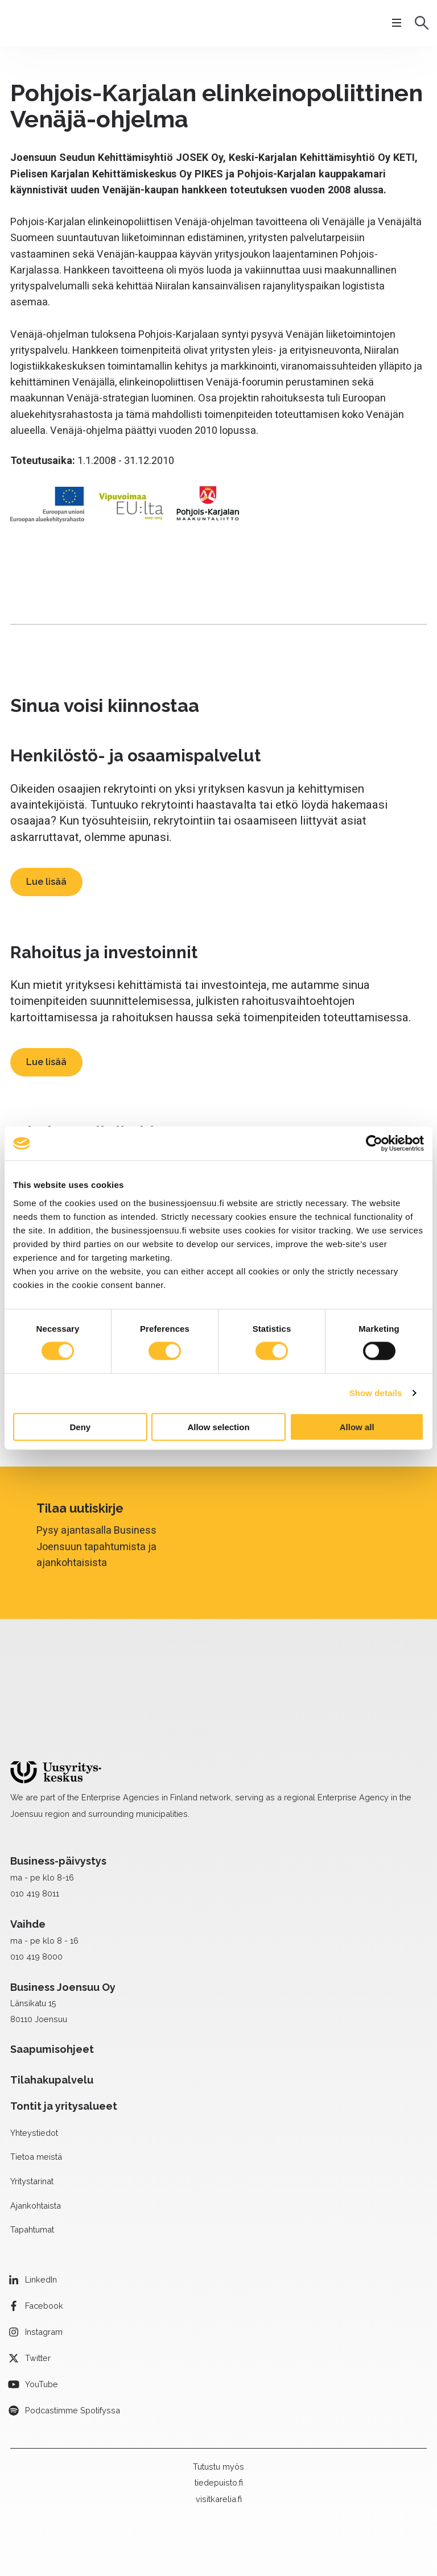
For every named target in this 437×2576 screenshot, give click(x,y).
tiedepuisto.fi (219, 2417)
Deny (79, 1426)
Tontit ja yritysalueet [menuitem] (63, 2041)
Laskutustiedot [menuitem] (84, 2533)
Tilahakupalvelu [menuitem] (51, 2014)
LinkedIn (41, 2214)
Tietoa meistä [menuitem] (36, 2091)
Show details (375, 1393)
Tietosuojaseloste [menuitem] (161, 2533)
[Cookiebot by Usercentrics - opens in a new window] (374, 1143)
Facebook (44, 2240)
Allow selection (218, 1426)
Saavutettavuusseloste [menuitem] (254, 2533)
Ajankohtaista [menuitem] (35, 2140)
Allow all (357, 1426)
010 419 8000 (36, 1891)
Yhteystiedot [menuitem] (34, 2067)
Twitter (38, 2292)
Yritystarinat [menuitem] (31, 2116)
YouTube (41, 2319)
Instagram (44, 2266)
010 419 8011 (34, 1828)
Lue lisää (46, 881)
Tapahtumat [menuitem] (32, 2164)
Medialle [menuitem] (30, 2533)
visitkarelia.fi (219, 2433)
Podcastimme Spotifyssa (72, 2345)
